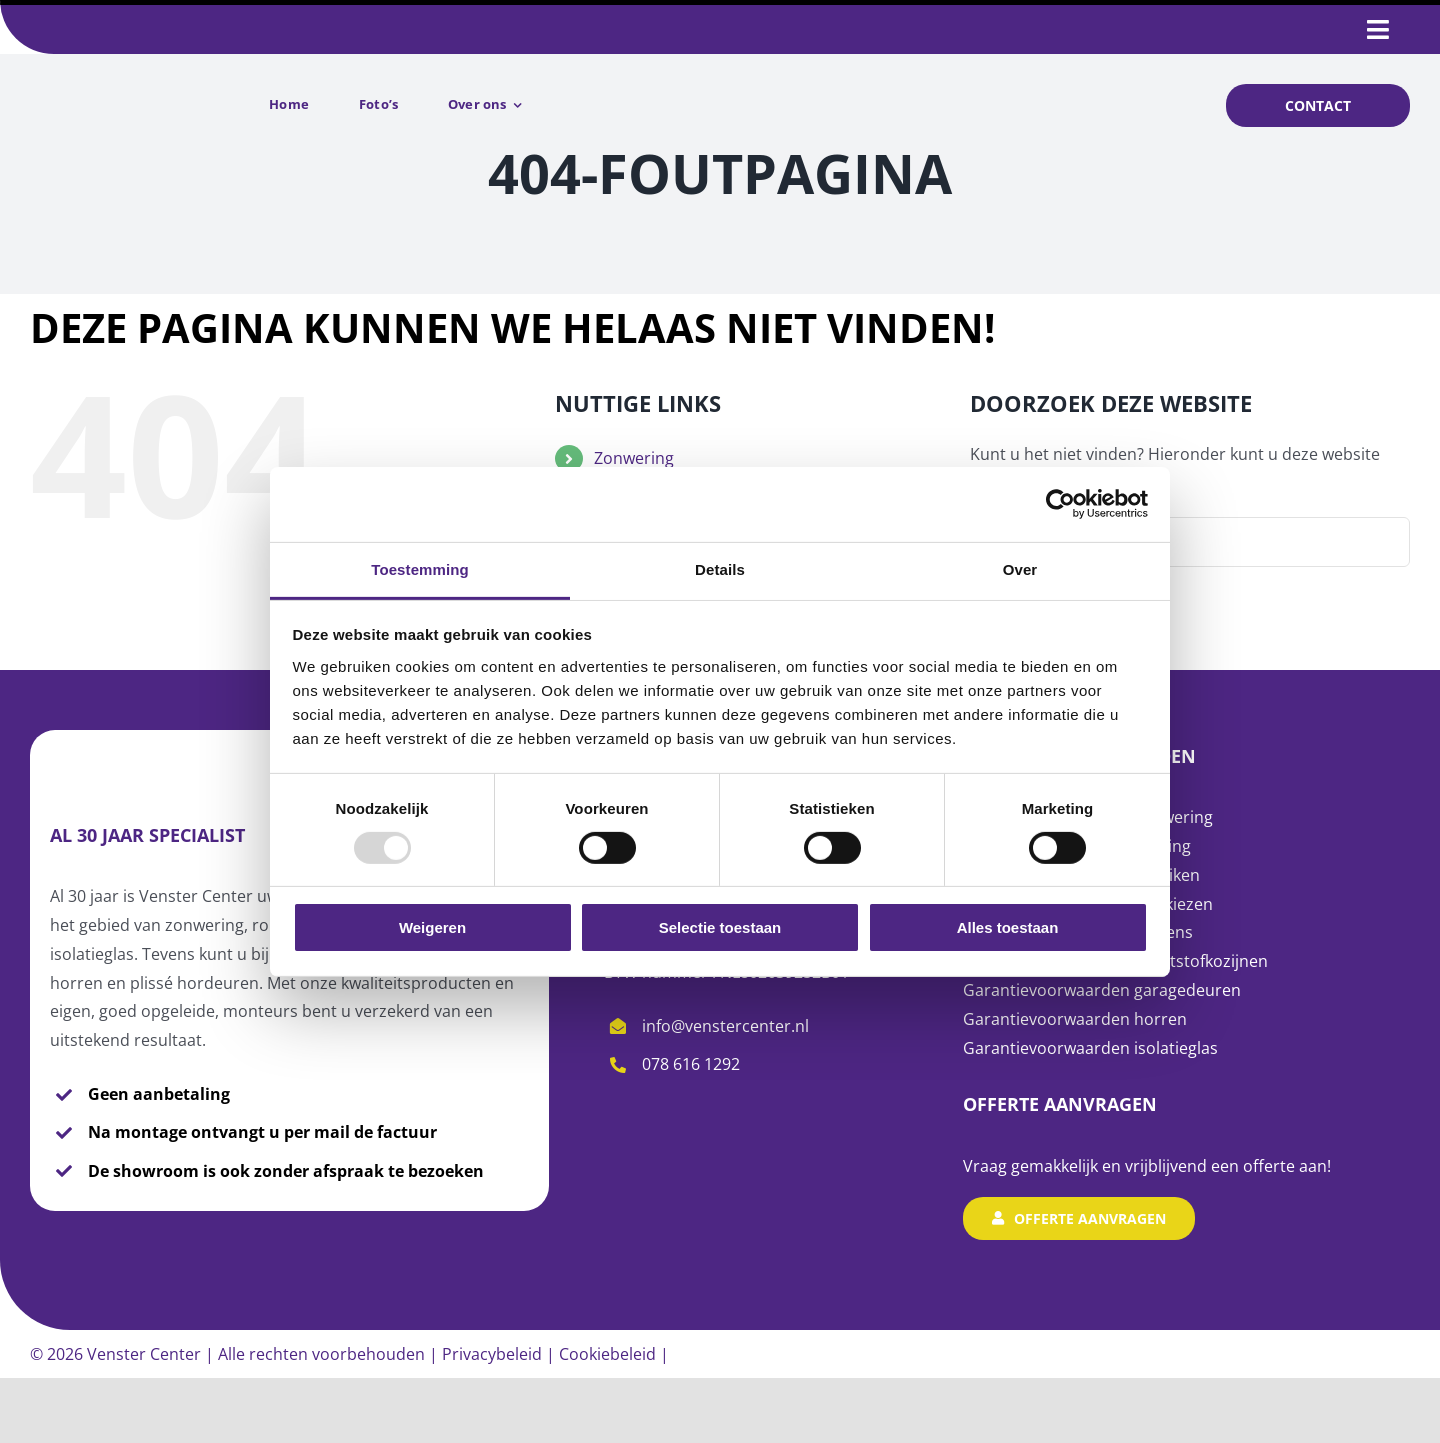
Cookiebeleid (607, 1354)
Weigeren (432, 927)
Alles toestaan (1008, 927)
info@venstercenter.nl (725, 1026)
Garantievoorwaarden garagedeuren (1102, 990)
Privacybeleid (492, 1354)
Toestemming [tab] (420, 568)
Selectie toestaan (720, 927)
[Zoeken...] (1190, 542)
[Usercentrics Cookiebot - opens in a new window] (1060, 504)
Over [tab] (1020, 568)
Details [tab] (720, 568)
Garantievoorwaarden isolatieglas (1092, 1048)
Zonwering (634, 458)
